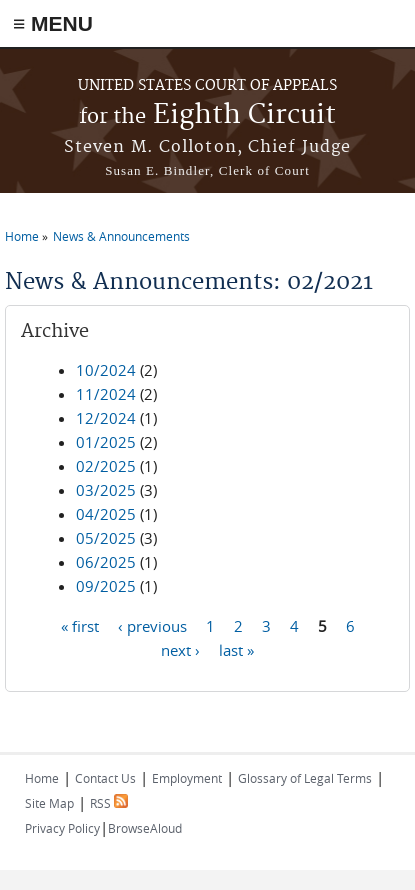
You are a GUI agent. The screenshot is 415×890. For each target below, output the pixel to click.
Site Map (49, 803)
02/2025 (106, 466)
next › (180, 649)
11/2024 (106, 394)
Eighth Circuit (207, 115)
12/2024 (106, 418)
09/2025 (106, 586)
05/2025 (106, 538)
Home (22, 236)
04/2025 (106, 514)
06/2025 (106, 562)
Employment (187, 778)
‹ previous (152, 625)
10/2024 (106, 370)
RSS (109, 803)
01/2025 (106, 442)
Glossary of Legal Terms (305, 778)
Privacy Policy (62, 828)
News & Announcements (121, 236)
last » (236, 649)
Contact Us (105, 778)
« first (80, 625)
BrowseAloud (145, 828)
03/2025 (106, 490)
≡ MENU (53, 23)
